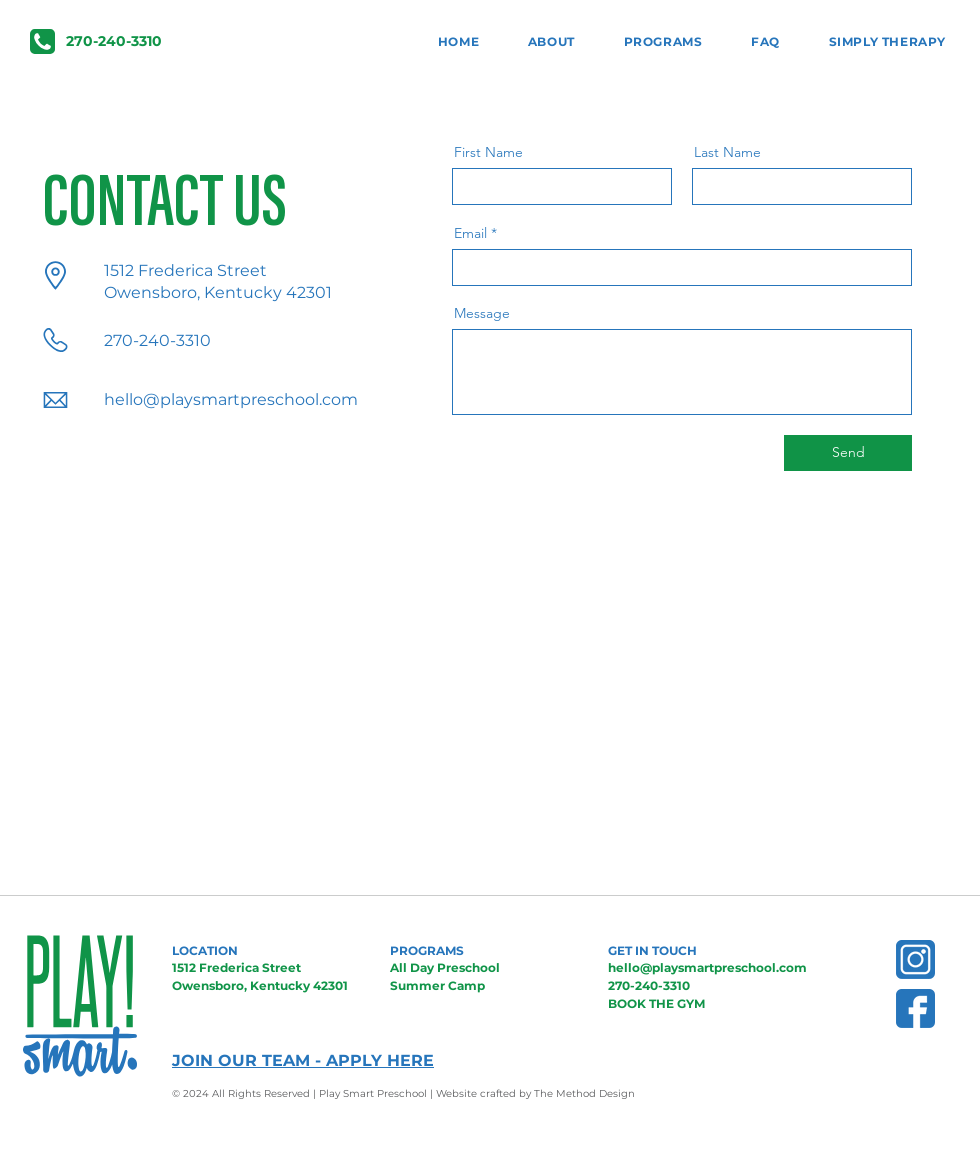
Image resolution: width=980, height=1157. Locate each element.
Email (470, 233)
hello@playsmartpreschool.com (231, 399)
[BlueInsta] (915, 959)
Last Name (727, 152)
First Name (488, 152)
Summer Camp (437, 985)
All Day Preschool (445, 967)
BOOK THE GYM (656, 1003)
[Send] (848, 453)
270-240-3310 (649, 985)
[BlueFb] (915, 1008)
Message (482, 313)
